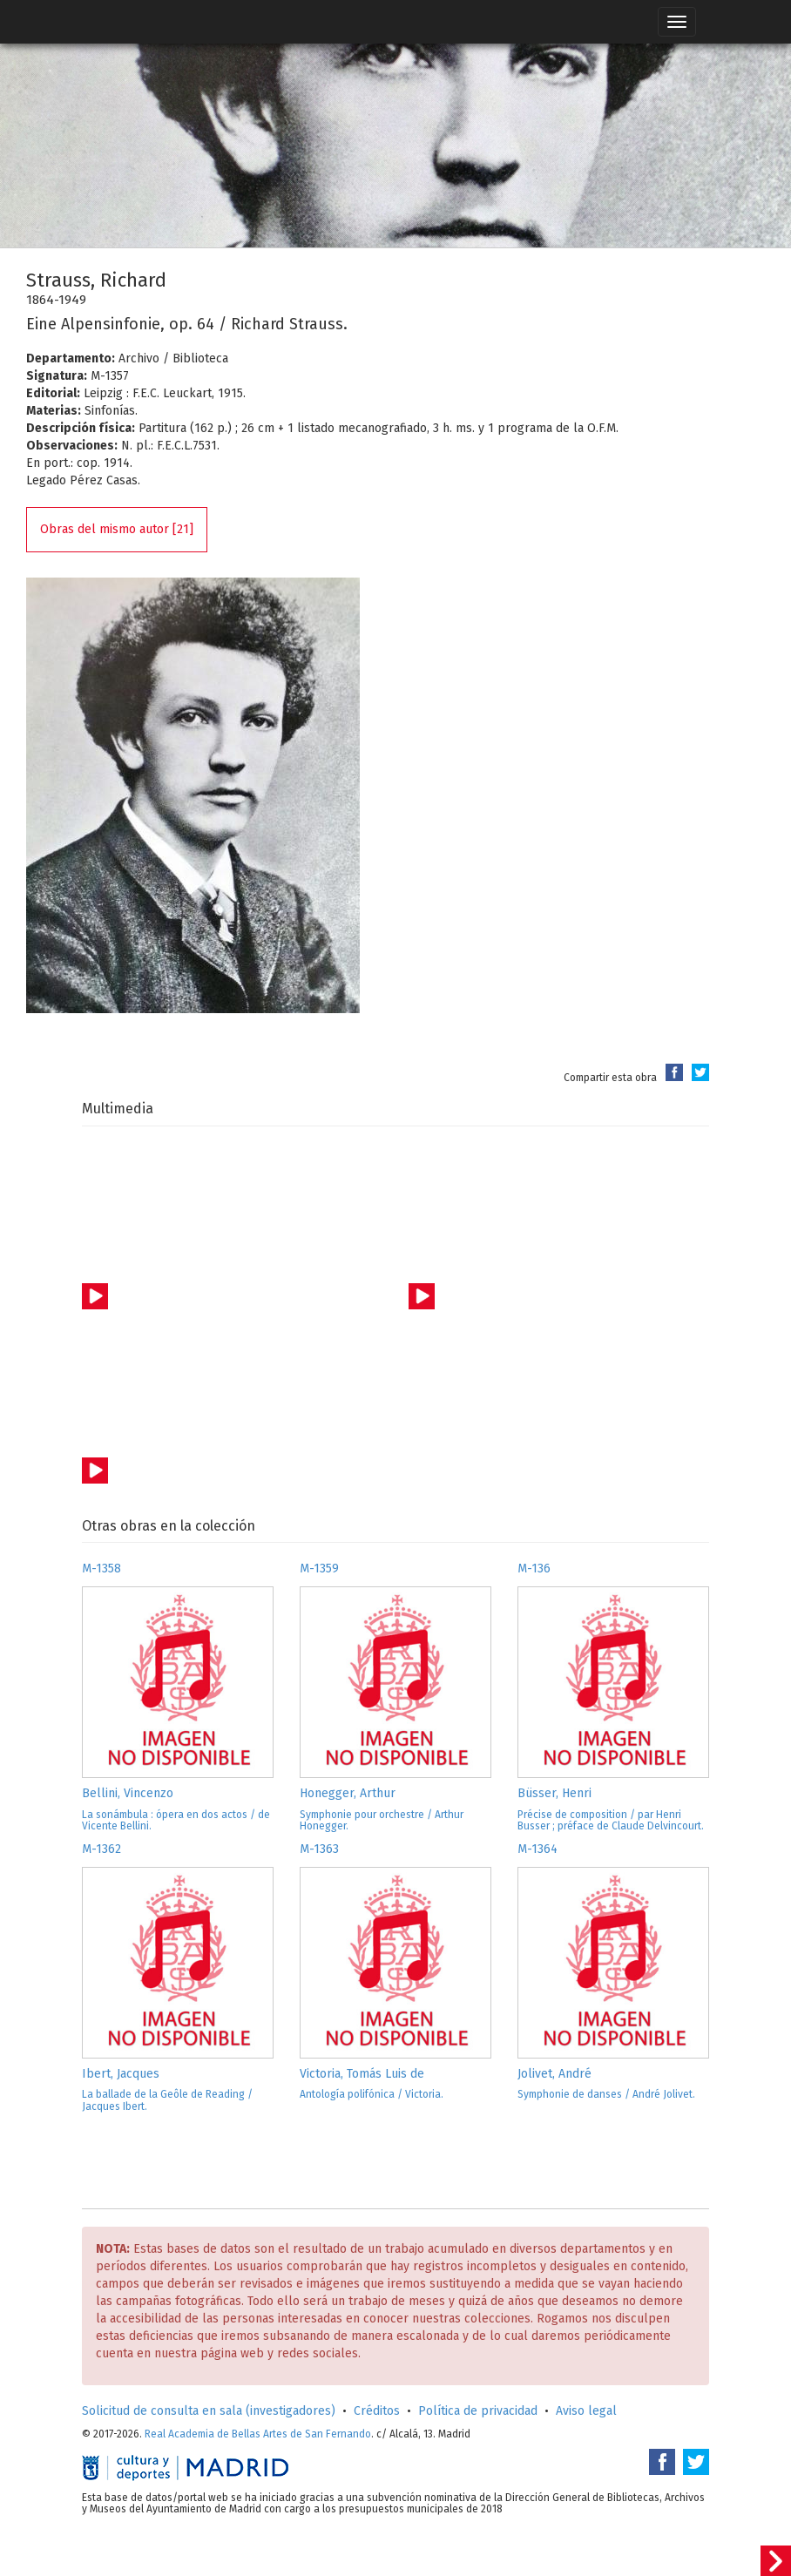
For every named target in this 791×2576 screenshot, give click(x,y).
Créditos (377, 2411)
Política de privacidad (477, 2411)
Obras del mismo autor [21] (116, 529)
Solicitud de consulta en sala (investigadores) (208, 2411)
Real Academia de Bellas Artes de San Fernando (258, 2434)
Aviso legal (586, 2411)
